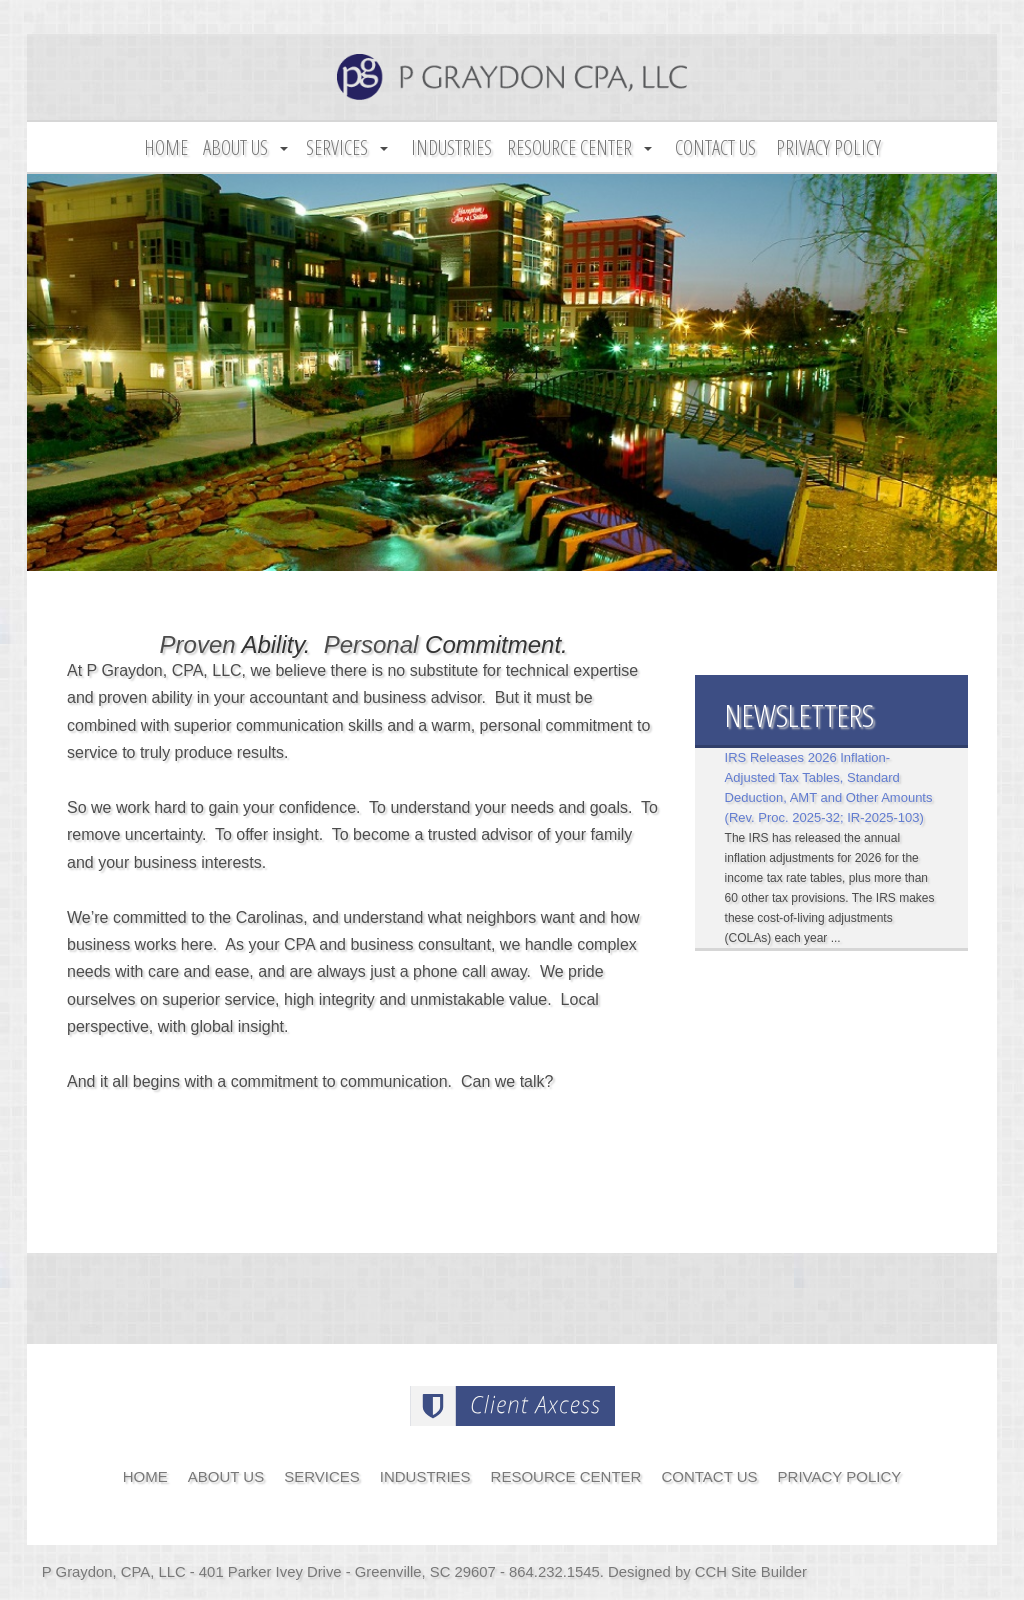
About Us (235, 147)
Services (337, 147)
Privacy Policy (828, 147)
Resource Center (569, 147)
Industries (451, 147)
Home (166, 147)
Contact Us (715, 147)
